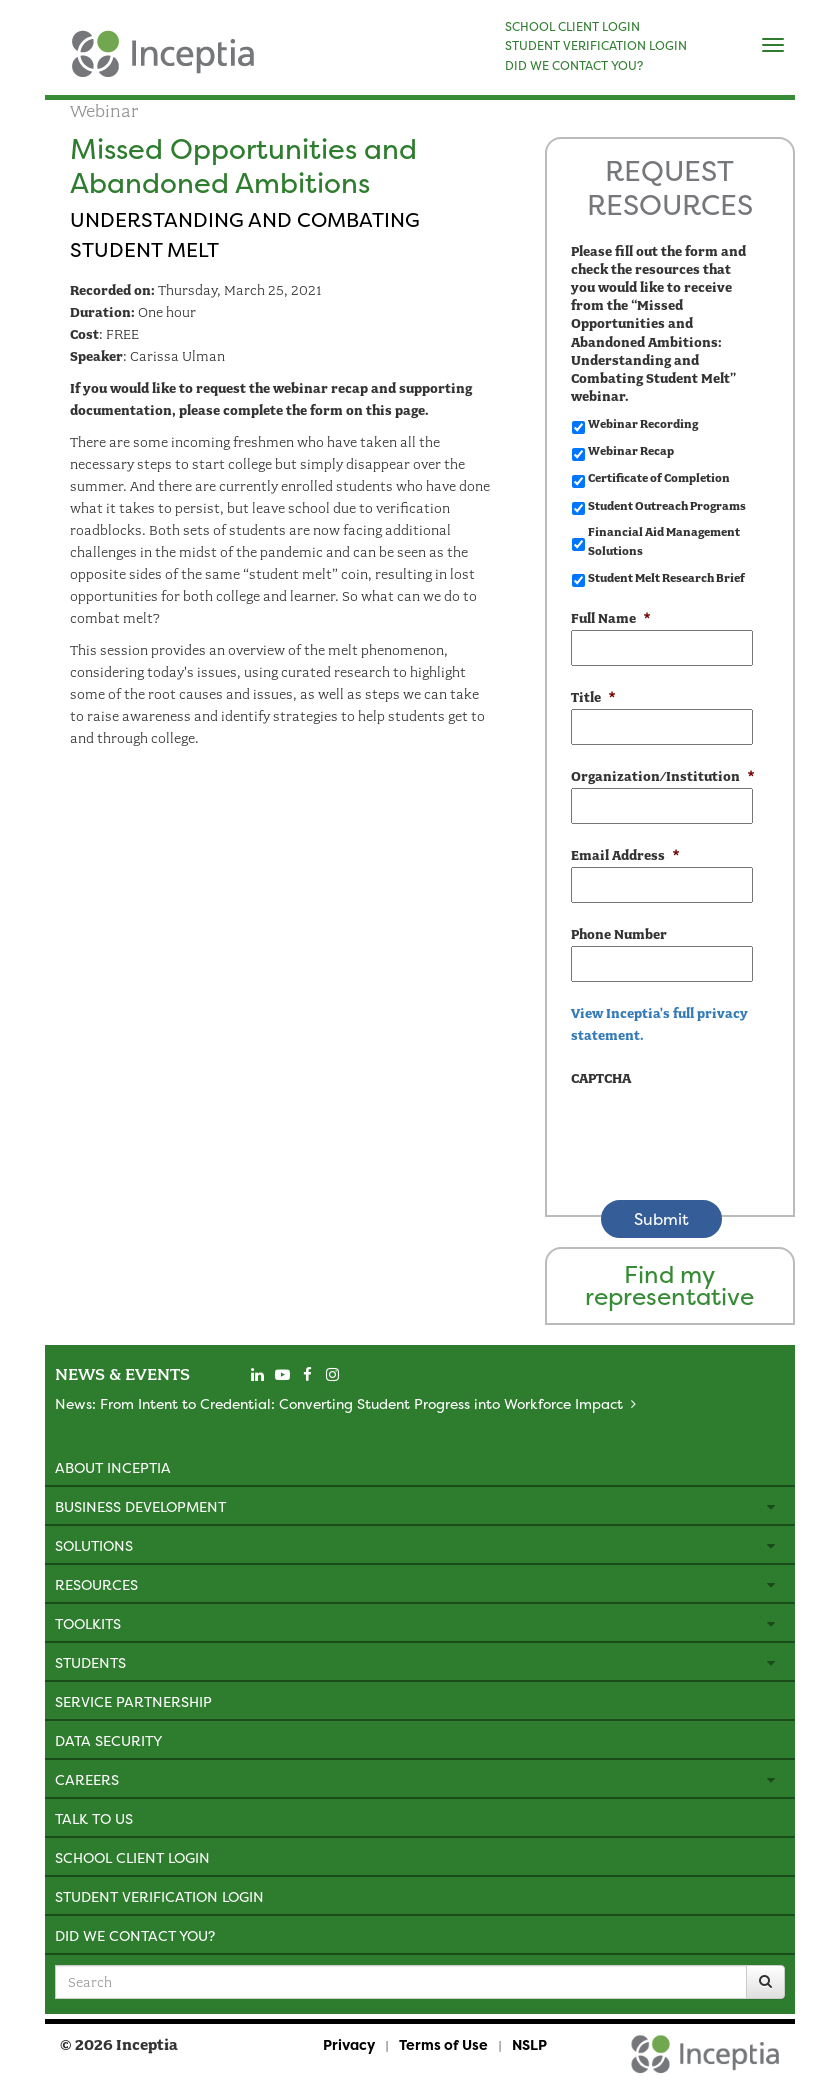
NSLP (529, 2044)
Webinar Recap (631, 451)
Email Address (625, 855)
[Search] (765, 1982)
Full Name (610, 618)
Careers (87, 1779)
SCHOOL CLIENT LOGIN (572, 27)
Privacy (349, 2044)
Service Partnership (133, 1701)
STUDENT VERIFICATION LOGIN (596, 46)
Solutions (94, 1545)
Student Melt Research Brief (666, 578)
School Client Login (132, 1857)
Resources (96, 1584)
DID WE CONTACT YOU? (574, 66)
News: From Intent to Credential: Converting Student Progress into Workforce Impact (339, 1403)
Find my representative (669, 1285)
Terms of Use (443, 2044)
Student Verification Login (159, 1896)
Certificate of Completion (659, 478)
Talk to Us (94, 1818)
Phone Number (619, 934)
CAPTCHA (601, 1078)
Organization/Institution (662, 776)
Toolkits (88, 1623)
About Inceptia (113, 1467)
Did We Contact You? (135, 1935)
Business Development (140, 1506)
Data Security (108, 1740)
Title (593, 697)
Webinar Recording (643, 424)
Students (90, 1662)
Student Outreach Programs (667, 506)
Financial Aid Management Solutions (664, 541)
